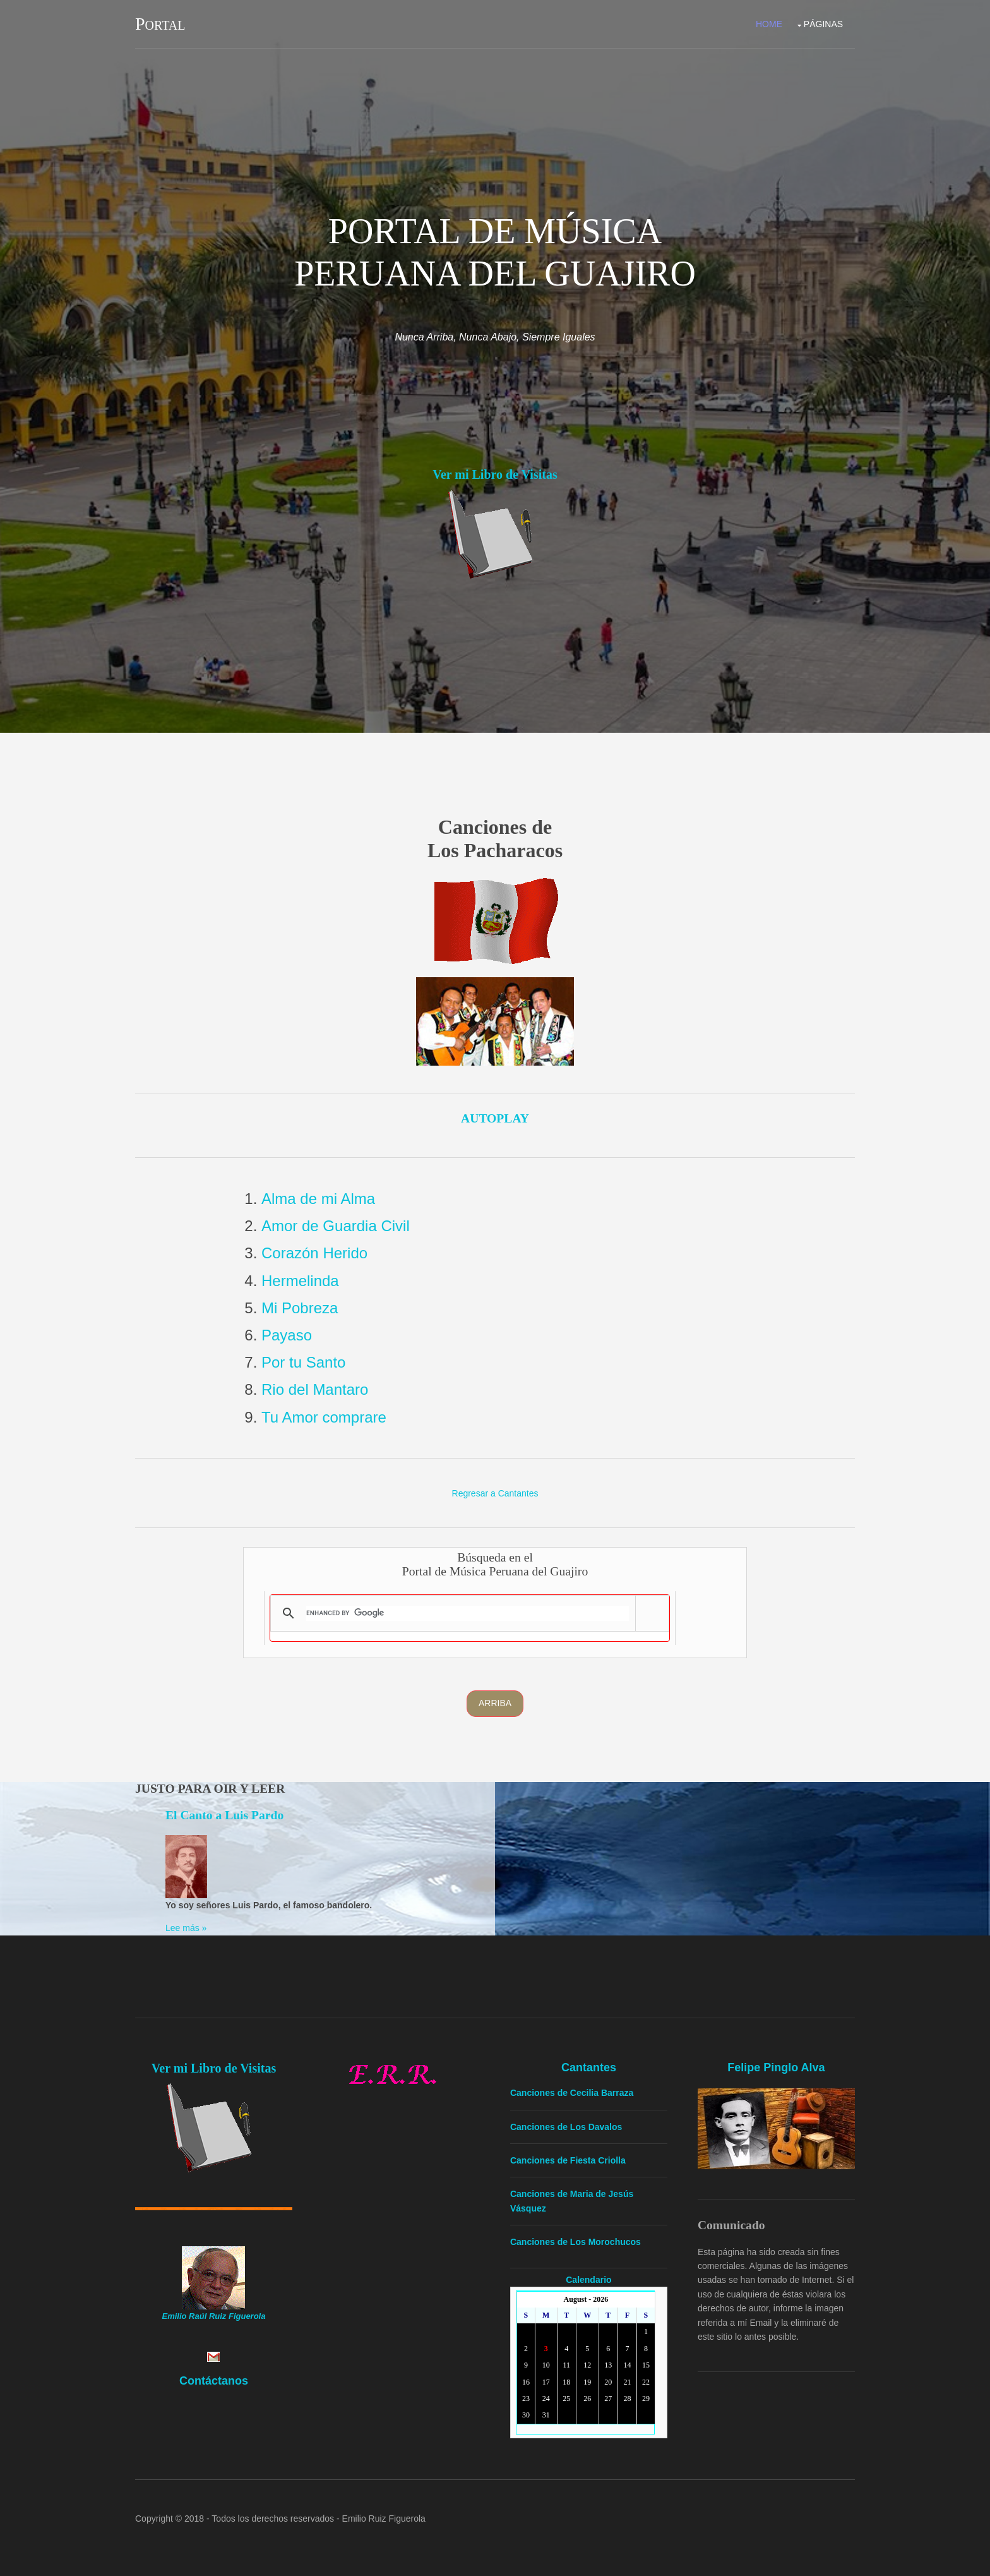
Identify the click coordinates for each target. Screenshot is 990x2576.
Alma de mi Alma (318, 1198)
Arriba (495, 1703)
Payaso (286, 1335)
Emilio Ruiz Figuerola (384, 2518)
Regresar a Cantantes (495, 1493)
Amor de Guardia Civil (335, 1225)
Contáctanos (213, 2380)
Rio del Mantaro (314, 1389)
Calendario (588, 2280)
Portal (160, 23)
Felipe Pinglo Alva (776, 2067)
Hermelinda (300, 1280)
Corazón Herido (314, 1252)
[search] (467, 1613)
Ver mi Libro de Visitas (494, 474)
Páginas (823, 24)
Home (769, 24)
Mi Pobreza (299, 1307)
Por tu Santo (303, 1362)
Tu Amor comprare (323, 1417)
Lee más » (185, 1928)
